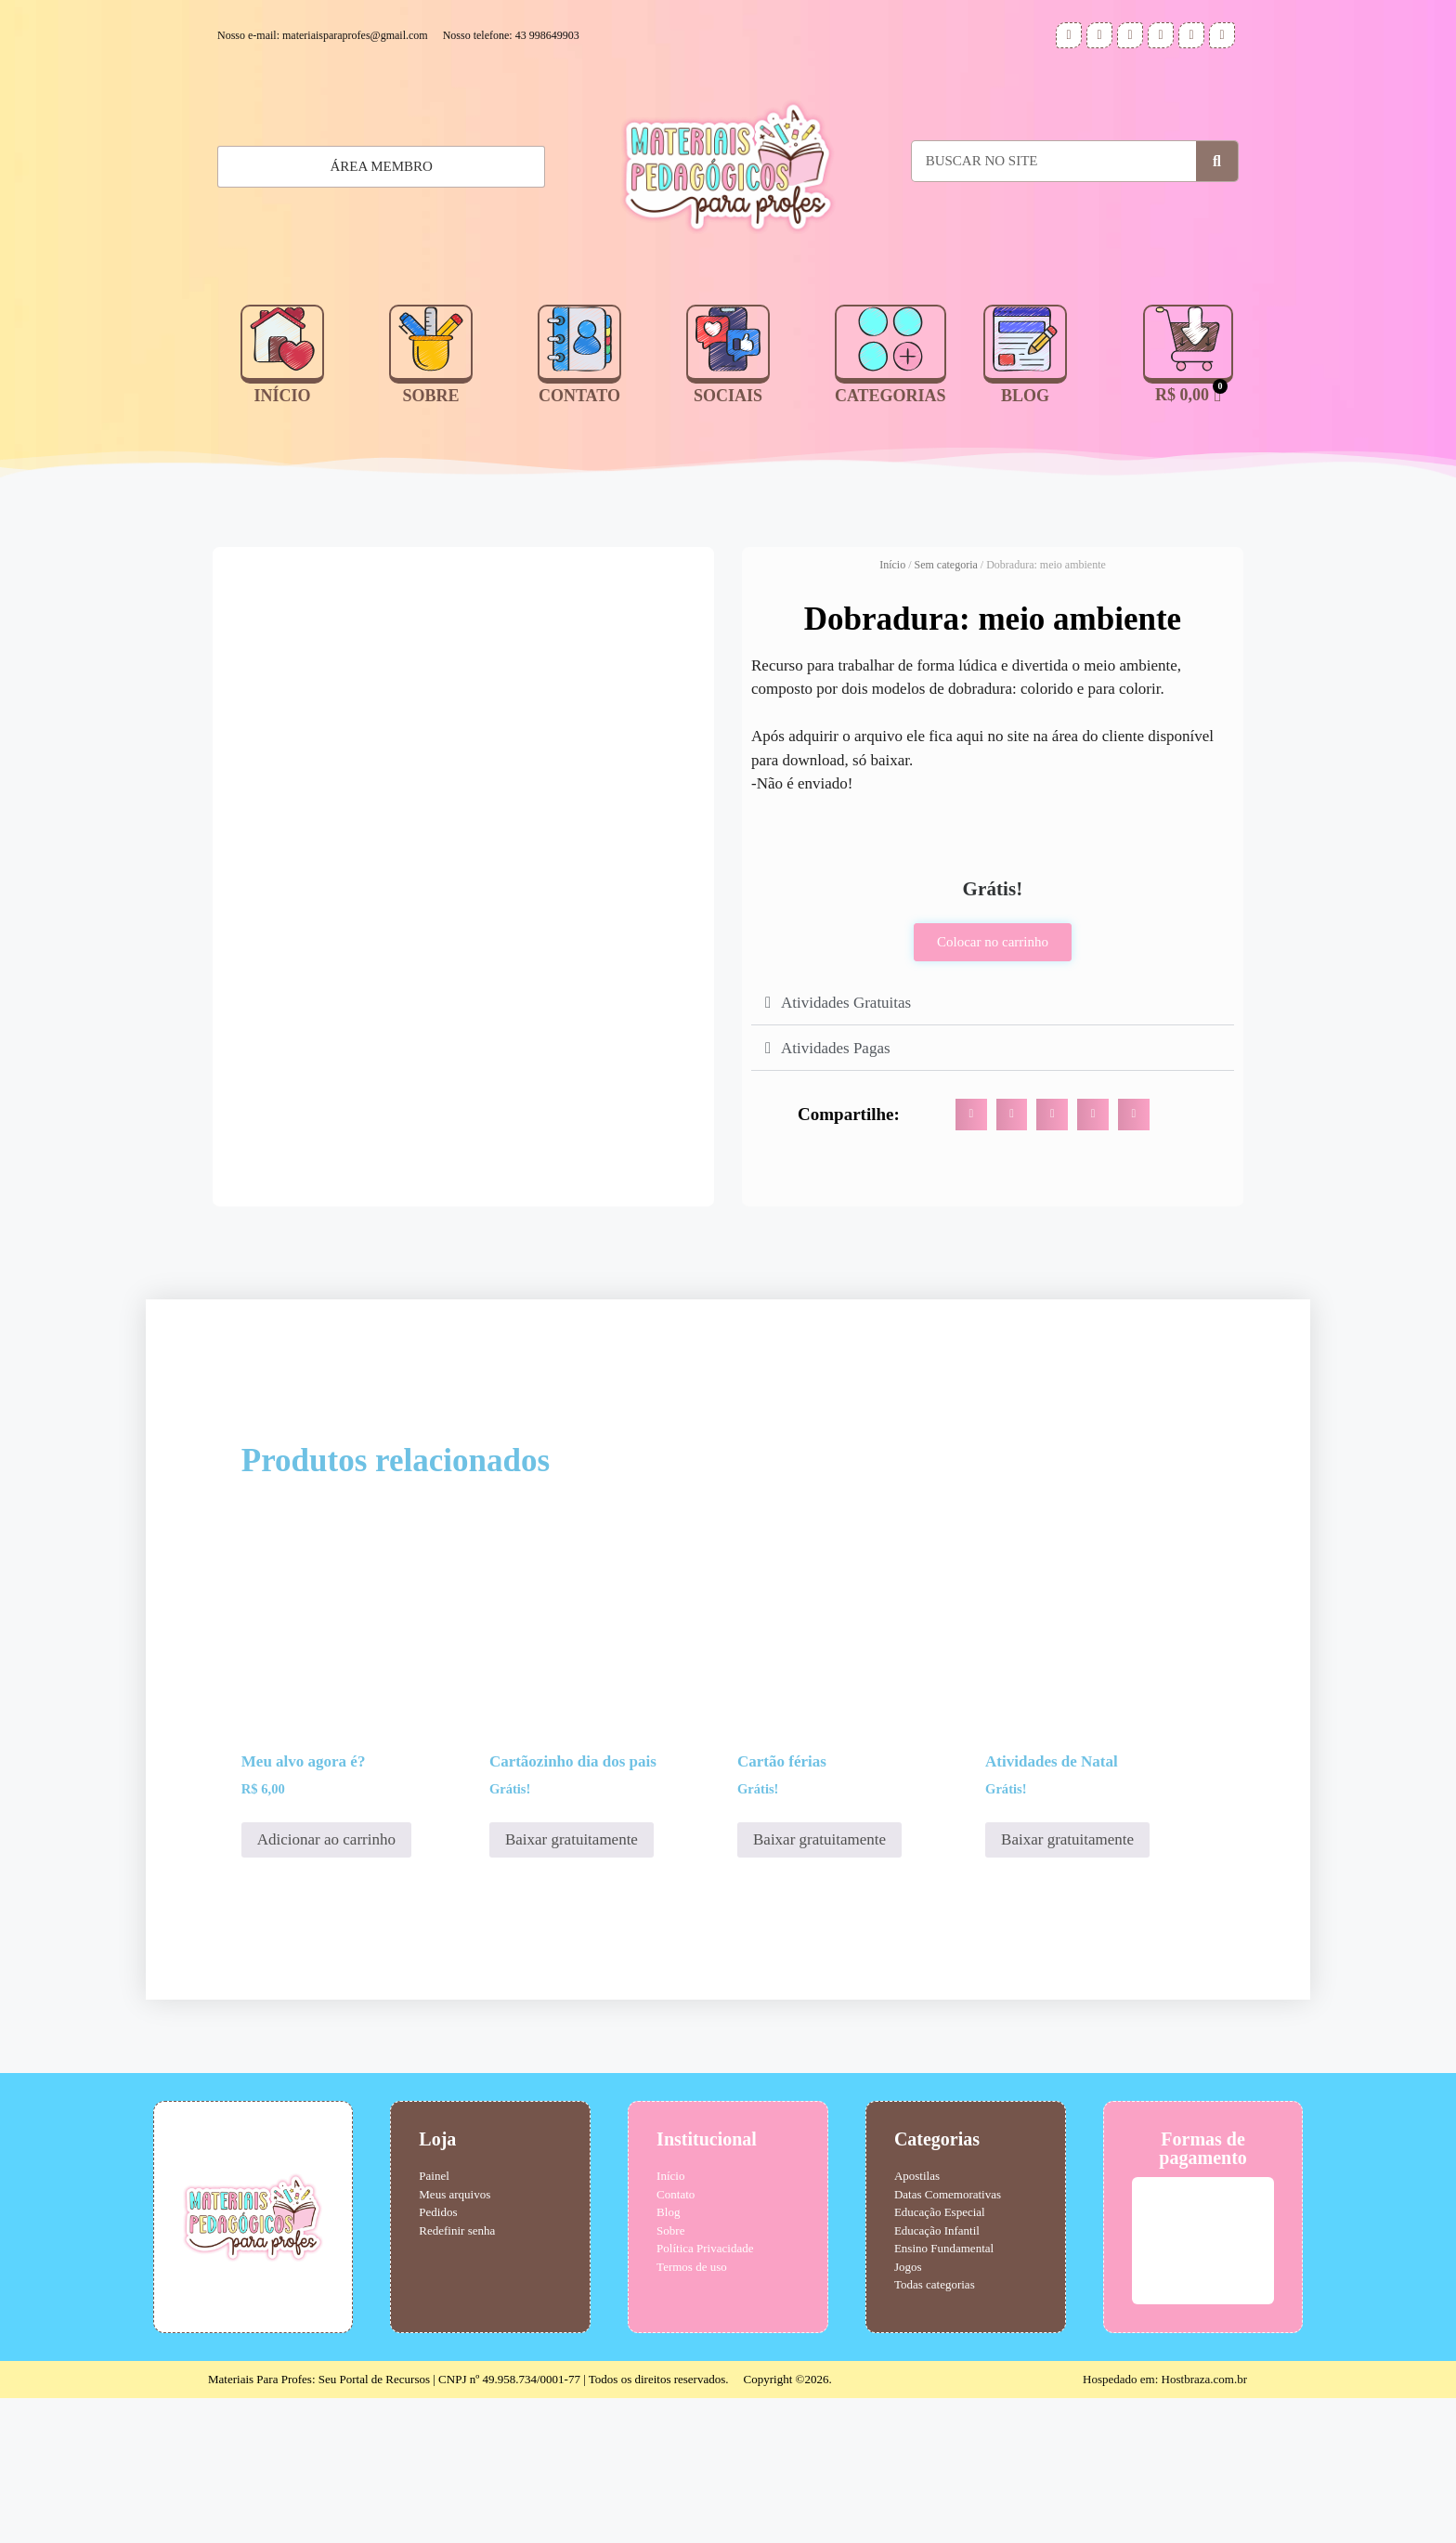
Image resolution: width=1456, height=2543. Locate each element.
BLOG (1025, 395)
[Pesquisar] (1217, 161)
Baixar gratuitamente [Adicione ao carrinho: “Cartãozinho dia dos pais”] (571, 1984)
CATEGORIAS (890, 395)
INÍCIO (282, 395)
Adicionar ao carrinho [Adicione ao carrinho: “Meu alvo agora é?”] (326, 1984)
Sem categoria (946, 564)
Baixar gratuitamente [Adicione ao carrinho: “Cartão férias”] (819, 1984)
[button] (992, 1002)
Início (892, 564)
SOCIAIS (728, 395)
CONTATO (579, 395)
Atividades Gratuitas (846, 1002)
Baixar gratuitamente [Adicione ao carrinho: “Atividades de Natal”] (1067, 1984)
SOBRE (430, 395)
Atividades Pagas (835, 1048)
